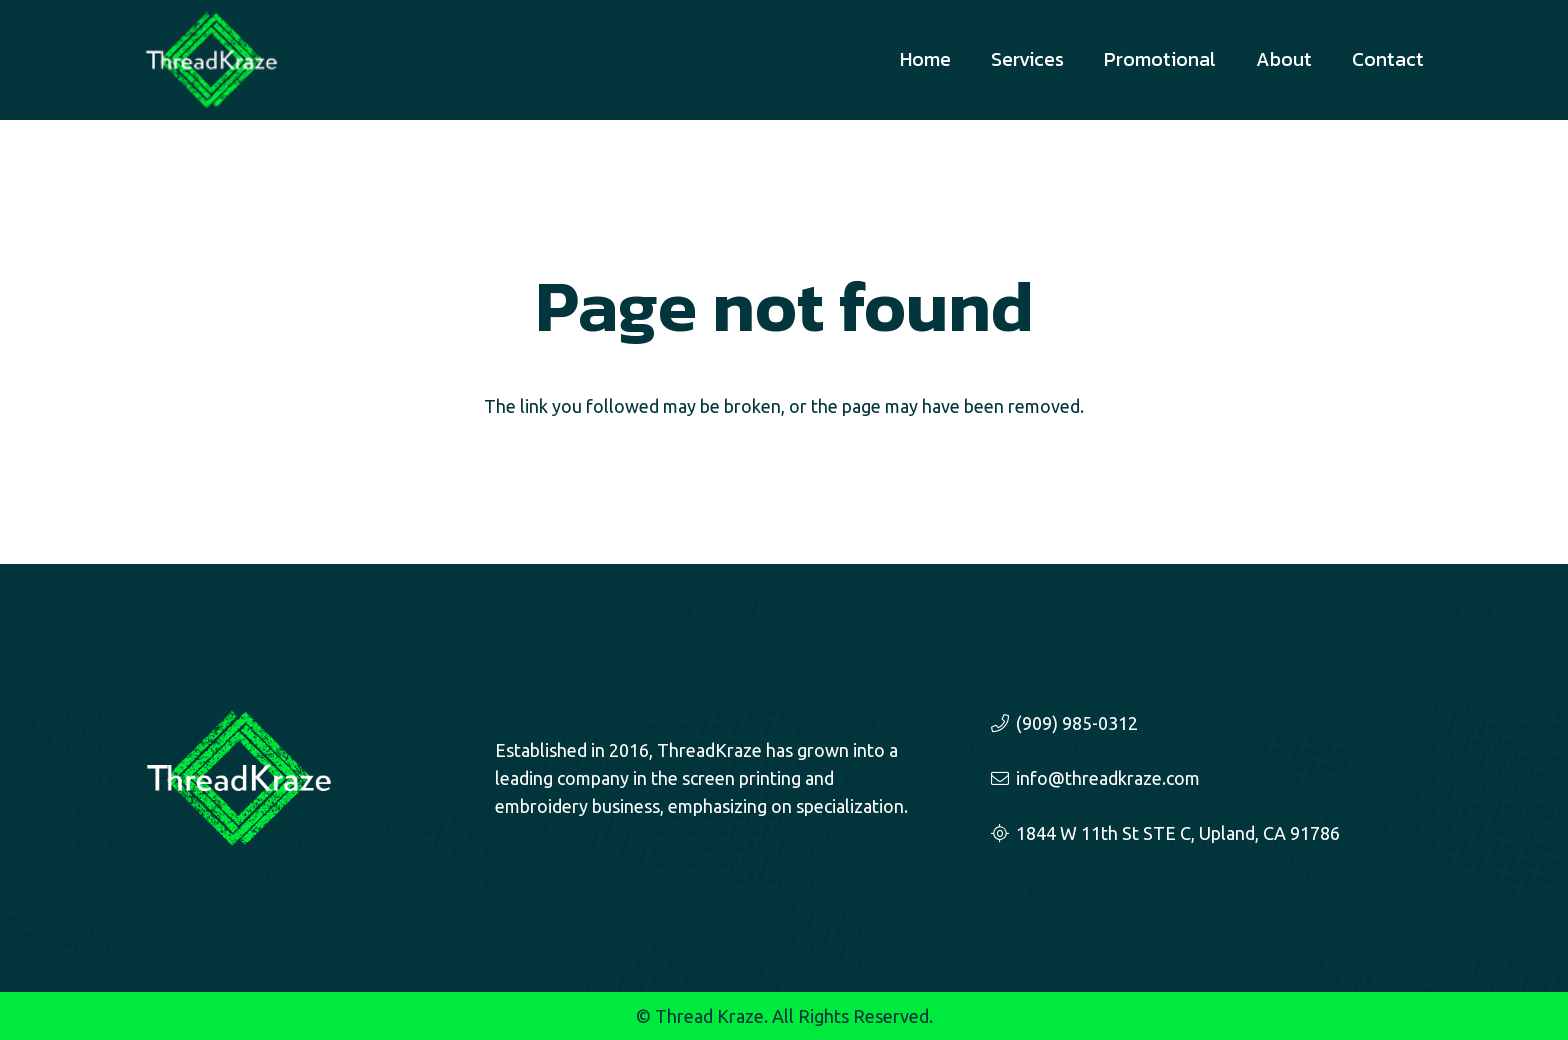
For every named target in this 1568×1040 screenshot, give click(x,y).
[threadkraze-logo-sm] (211, 60)
